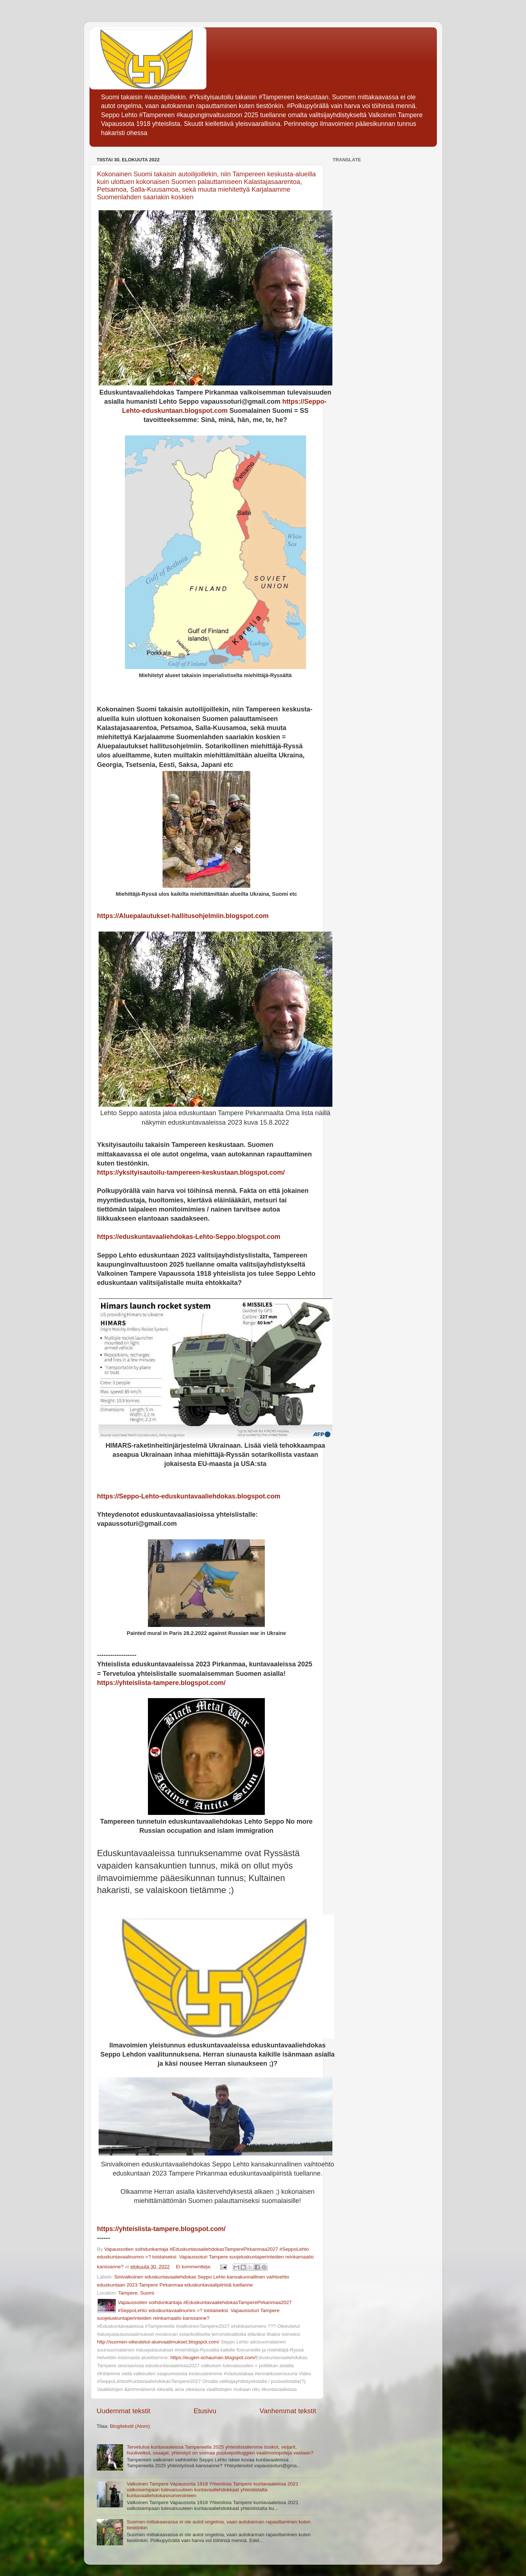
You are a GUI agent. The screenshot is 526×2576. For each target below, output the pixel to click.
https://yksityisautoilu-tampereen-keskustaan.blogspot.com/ (191, 1172)
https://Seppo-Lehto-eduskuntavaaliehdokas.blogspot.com (189, 1496)
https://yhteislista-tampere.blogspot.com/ (161, 1682)
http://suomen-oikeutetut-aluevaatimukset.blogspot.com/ (158, 2342)
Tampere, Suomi (136, 2293)
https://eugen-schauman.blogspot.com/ (213, 2357)
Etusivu (205, 2411)
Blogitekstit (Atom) (130, 2426)
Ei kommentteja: (194, 2266)
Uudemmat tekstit (123, 2411)
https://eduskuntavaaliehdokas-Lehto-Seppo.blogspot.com (189, 1236)
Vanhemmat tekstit (287, 2411)
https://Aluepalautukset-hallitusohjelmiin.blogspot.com (183, 916)
